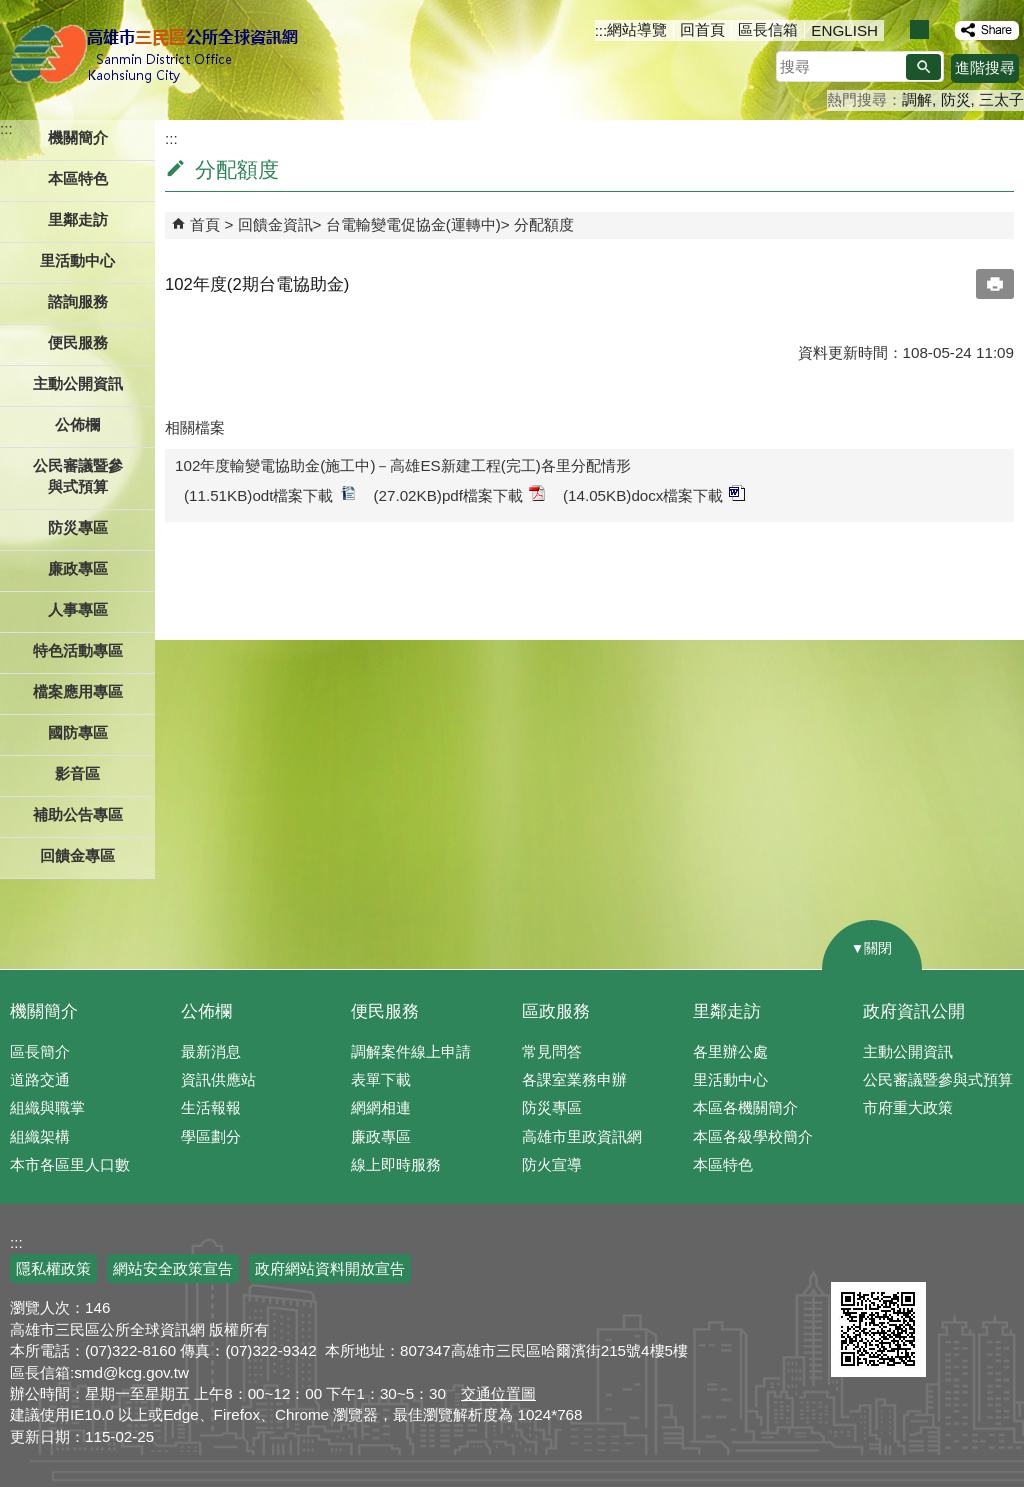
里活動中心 (77, 260)
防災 (956, 99)
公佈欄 (206, 1011)
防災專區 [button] (78, 527)
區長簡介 (40, 1051)
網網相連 (381, 1107)
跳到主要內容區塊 (10, 10)
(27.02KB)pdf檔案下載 (460, 494)
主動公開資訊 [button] (78, 383)
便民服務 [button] (78, 342)
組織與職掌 (47, 1107)
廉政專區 (381, 1136)
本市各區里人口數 (70, 1164)
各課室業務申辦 (574, 1079)
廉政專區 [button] (78, 568)
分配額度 (544, 224)
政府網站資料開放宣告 (330, 1268)
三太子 (1001, 99)
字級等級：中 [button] (919, 29)
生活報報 (211, 1107)
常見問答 (552, 1051)
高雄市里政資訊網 (582, 1136)
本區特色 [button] (78, 178)
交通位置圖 (498, 1393)
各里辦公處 (730, 1051)
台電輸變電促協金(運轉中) (413, 224)
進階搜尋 (985, 67)
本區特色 (723, 1164)
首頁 (205, 224)
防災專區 (552, 1107)
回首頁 (702, 29)
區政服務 (556, 1011)
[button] (923, 67)
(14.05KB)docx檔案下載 (654, 494)
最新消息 (211, 1051)
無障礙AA (951, 1258)
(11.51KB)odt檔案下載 (270, 494)
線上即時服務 (396, 1164)
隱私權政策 (53, 1268)
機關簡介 (44, 1011)
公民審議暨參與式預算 (938, 1079)
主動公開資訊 (908, 1051)
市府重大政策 (908, 1107)
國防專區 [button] (78, 732)
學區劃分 (211, 1136)
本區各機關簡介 (745, 1107)
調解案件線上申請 (411, 1051)
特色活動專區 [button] (78, 650)
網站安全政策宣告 (173, 1268)
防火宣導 (552, 1164)
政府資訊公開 (914, 1011)
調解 (917, 99)
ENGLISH (844, 30)
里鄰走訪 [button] (78, 219)
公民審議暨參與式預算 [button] (78, 476)
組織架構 (40, 1136)
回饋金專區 (77, 855)
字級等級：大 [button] (940, 29)
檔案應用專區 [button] (78, 691)
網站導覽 (637, 29)
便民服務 (385, 1011)
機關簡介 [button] (78, 137)
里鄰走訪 (727, 1011)
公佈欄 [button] (77, 424)
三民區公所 (157, 55)
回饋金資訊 (275, 224)
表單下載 (381, 1079)
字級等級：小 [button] (898, 29)
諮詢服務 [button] (78, 301)
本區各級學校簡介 (753, 1136)
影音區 (77, 773)
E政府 (852, 1256)
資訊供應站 (218, 1079)
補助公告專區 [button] (78, 814)
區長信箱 (768, 29)
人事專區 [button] (78, 609)
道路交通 (40, 1079)
